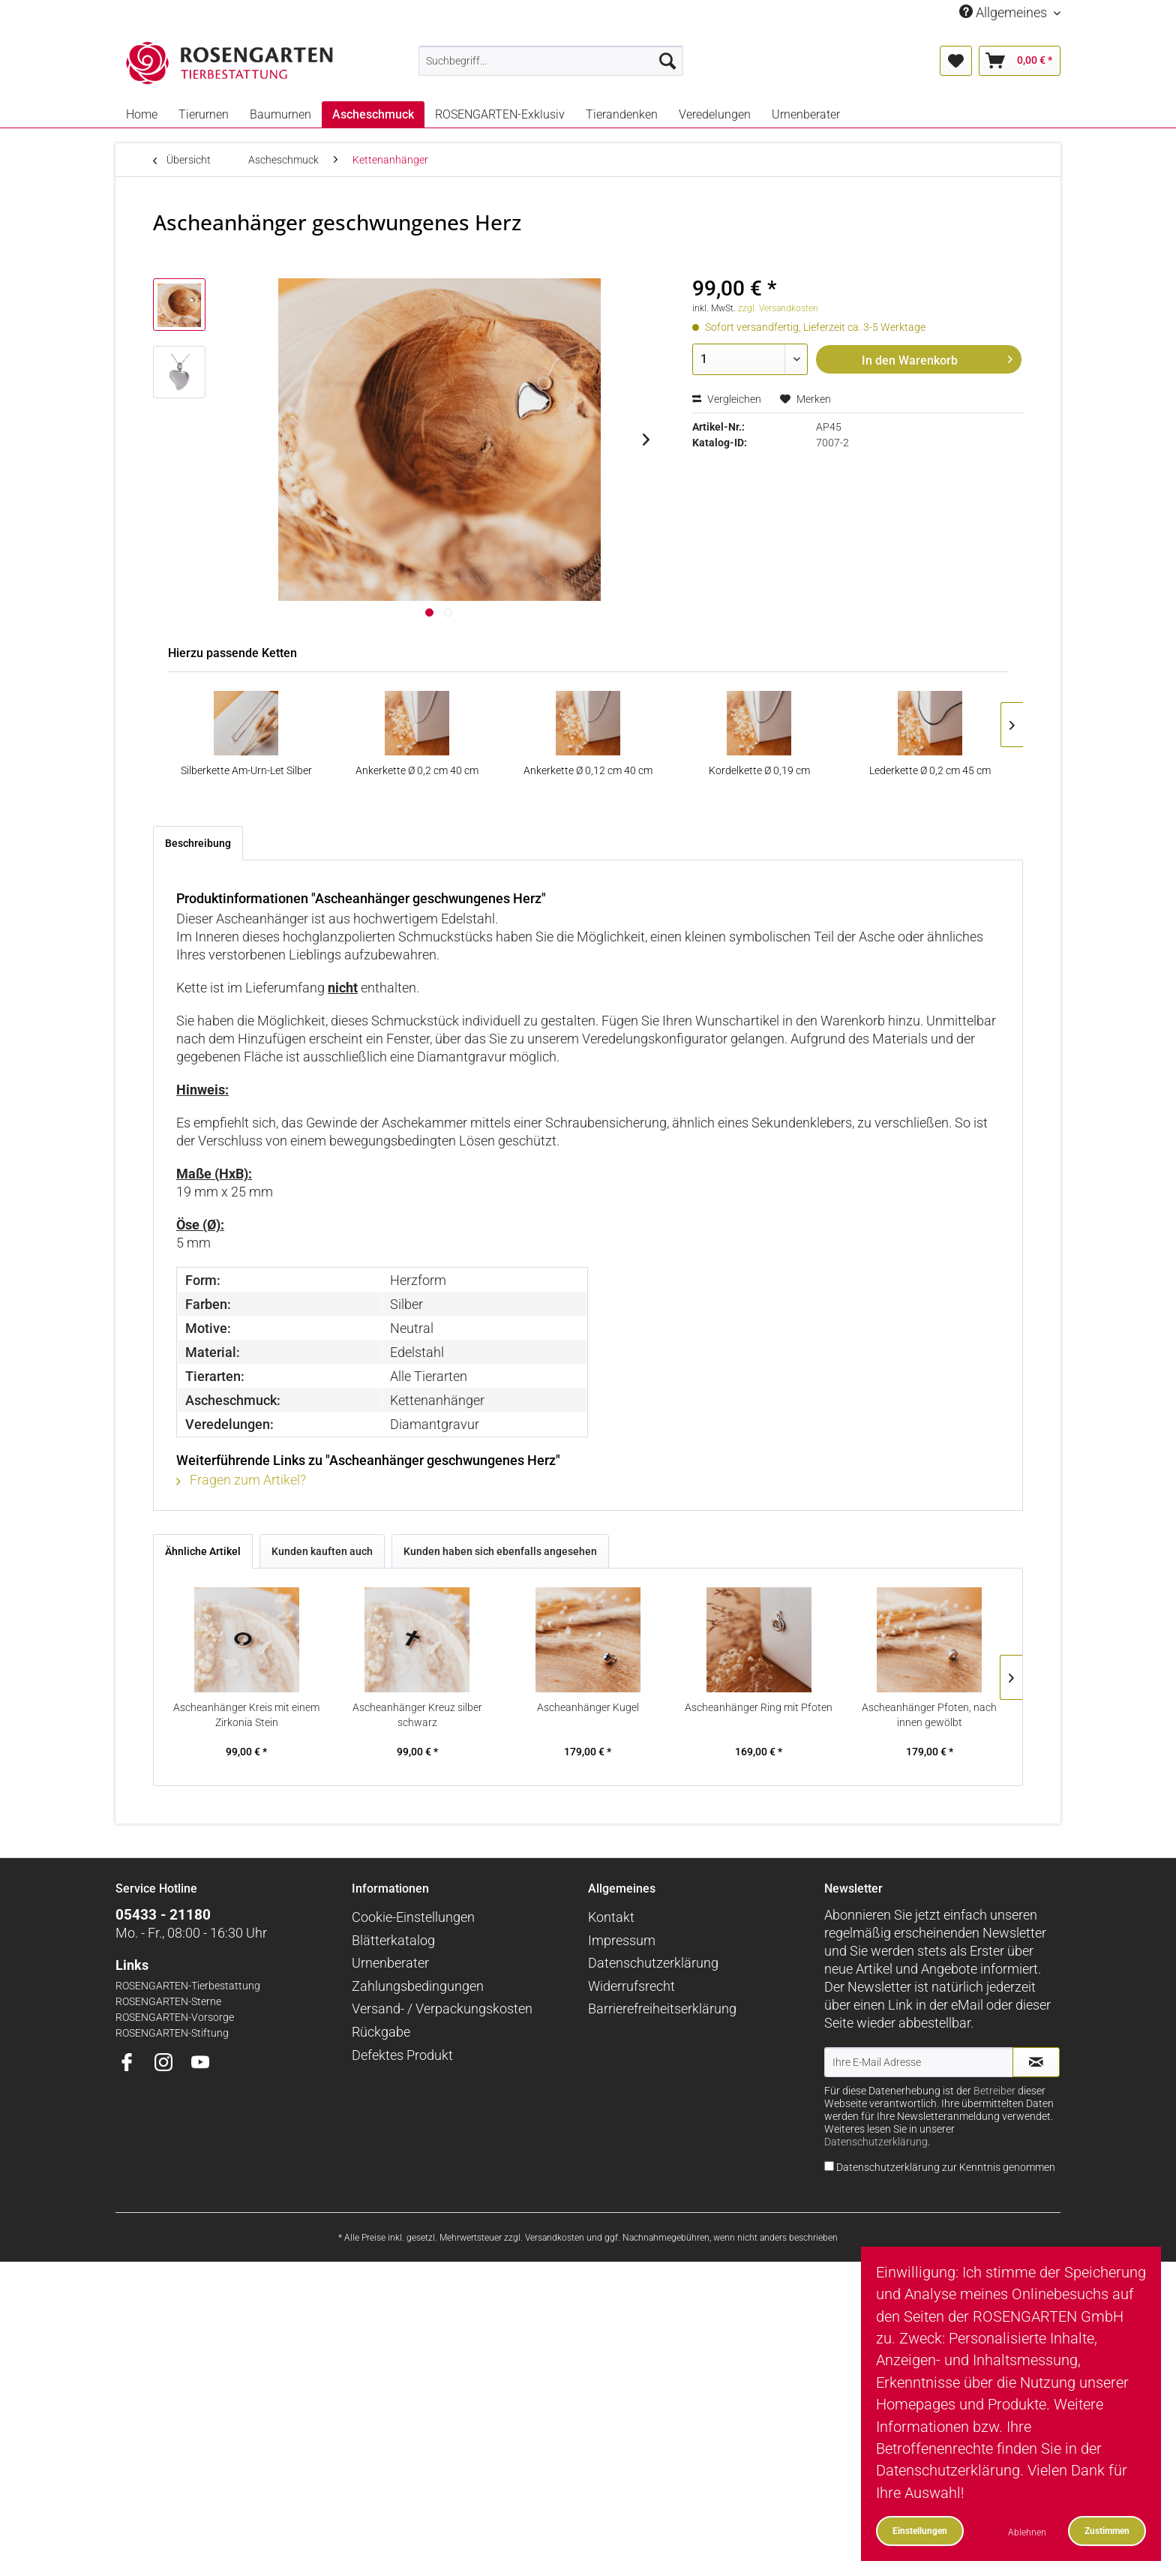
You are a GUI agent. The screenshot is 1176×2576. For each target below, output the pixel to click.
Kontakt (611, 1917)
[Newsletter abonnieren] (1036, 2062)
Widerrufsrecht (631, 1986)
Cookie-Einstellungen (413, 1917)
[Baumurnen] (280, 114)
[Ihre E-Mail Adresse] (918, 2062)
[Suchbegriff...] (550, 61)
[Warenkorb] (1019, 61)
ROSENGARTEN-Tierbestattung (188, 1986)
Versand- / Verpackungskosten (442, 2008)
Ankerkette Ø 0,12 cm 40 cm (588, 770)
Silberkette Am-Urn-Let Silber (246, 770)
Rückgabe (381, 2032)
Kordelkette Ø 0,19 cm (759, 770)
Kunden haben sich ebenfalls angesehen (500, 1551)
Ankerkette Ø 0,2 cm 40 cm (417, 770)
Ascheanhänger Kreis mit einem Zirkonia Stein (246, 1714)
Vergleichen (726, 399)
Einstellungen (919, 2530)
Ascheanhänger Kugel (588, 1707)
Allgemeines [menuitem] (1004, 12)
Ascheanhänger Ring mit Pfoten (758, 1707)
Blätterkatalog (393, 1940)
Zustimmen (1107, 2530)
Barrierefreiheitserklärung (662, 2008)
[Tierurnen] (203, 114)
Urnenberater (390, 1963)
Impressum (622, 1940)
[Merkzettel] (956, 61)
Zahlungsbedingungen (418, 1986)
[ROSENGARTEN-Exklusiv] (499, 114)
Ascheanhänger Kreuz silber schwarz (417, 1714)
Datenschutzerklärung (653, 1963)
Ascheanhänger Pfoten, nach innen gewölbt (929, 1714)
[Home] (142, 114)
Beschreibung (198, 843)
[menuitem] (550, 61)
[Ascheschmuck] (373, 114)
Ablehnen (1027, 2532)
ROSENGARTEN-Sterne (168, 2001)
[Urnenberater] (805, 114)
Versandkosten (554, 2237)
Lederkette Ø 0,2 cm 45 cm (930, 770)
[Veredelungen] (714, 114)
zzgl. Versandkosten (778, 308)
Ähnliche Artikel (203, 1551)
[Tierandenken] (621, 114)
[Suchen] (667, 61)
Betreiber (995, 2091)
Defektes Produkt (402, 2055)
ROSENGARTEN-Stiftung (172, 2033)
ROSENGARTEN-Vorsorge (175, 2017)
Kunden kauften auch (322, 1551)
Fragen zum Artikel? (241, 1480)
